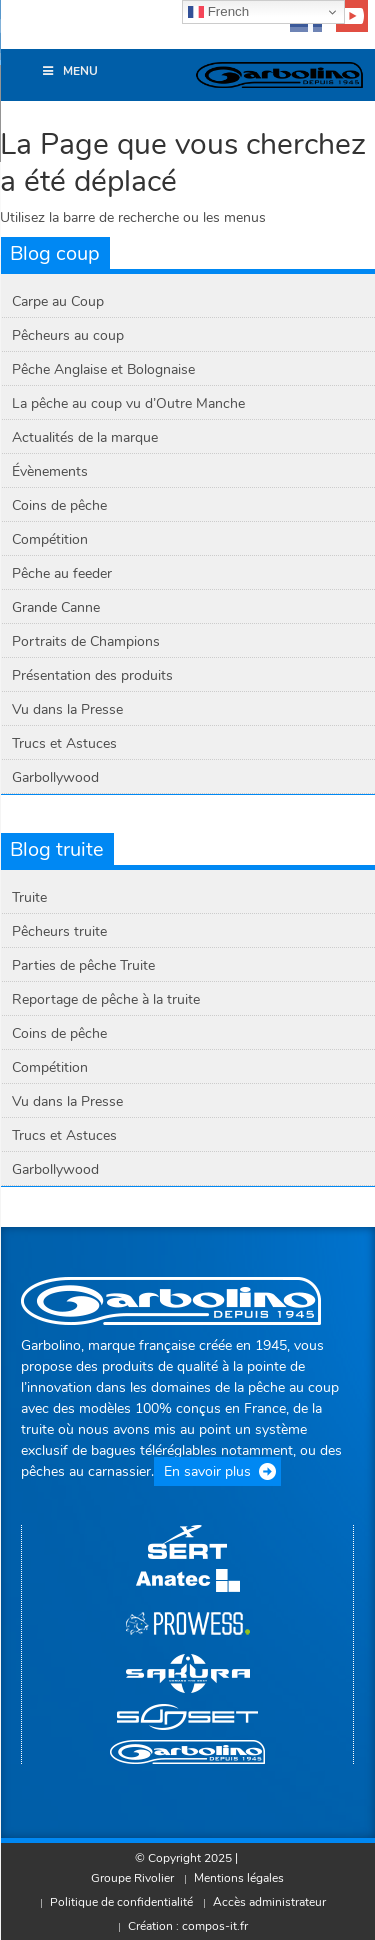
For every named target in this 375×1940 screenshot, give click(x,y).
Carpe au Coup (58, 301)
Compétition (50, 539)
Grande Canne (56, 607)
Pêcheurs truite (59, 931)
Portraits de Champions (86, 641)
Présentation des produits (92, 675)
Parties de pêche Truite (83, 965)
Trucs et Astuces (64, 743)
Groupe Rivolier (132, 1878)
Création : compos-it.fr (188, 1926)
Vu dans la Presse (67, 709)
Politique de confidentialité (121, 1902)
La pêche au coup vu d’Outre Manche (128, 403)
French (218, 12)
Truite (29, 897)
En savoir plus (207, 1471)
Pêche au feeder (62, 573)
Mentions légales (239, 1878)
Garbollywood (55, 777)
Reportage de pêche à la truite (106, 999)
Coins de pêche (59, 505)
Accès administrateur (269, 1902)
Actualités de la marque (85, 437)
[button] (25, 34)
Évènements (50, 471)
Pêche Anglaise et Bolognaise (103, 369)
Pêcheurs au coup (68, 335)
